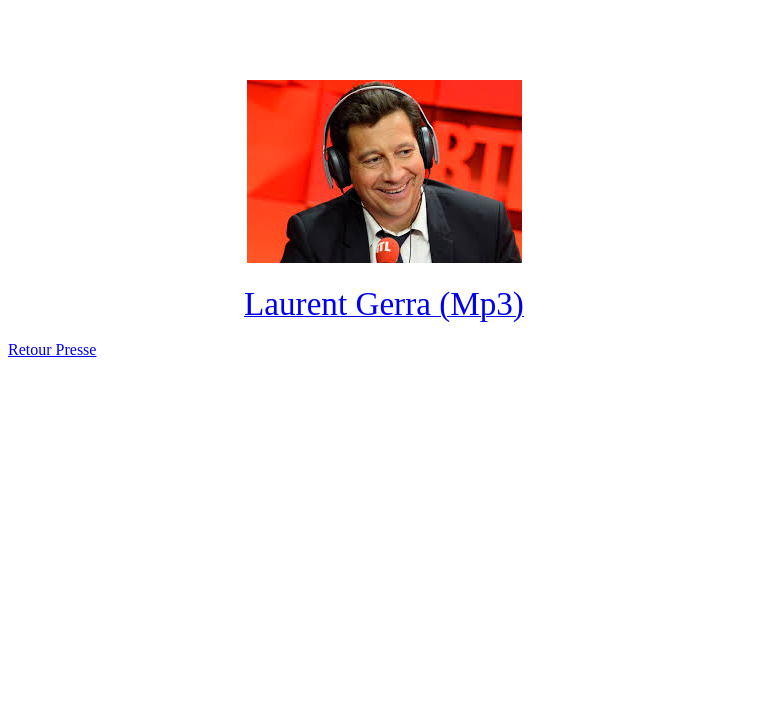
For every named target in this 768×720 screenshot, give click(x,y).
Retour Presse (52, 349)
